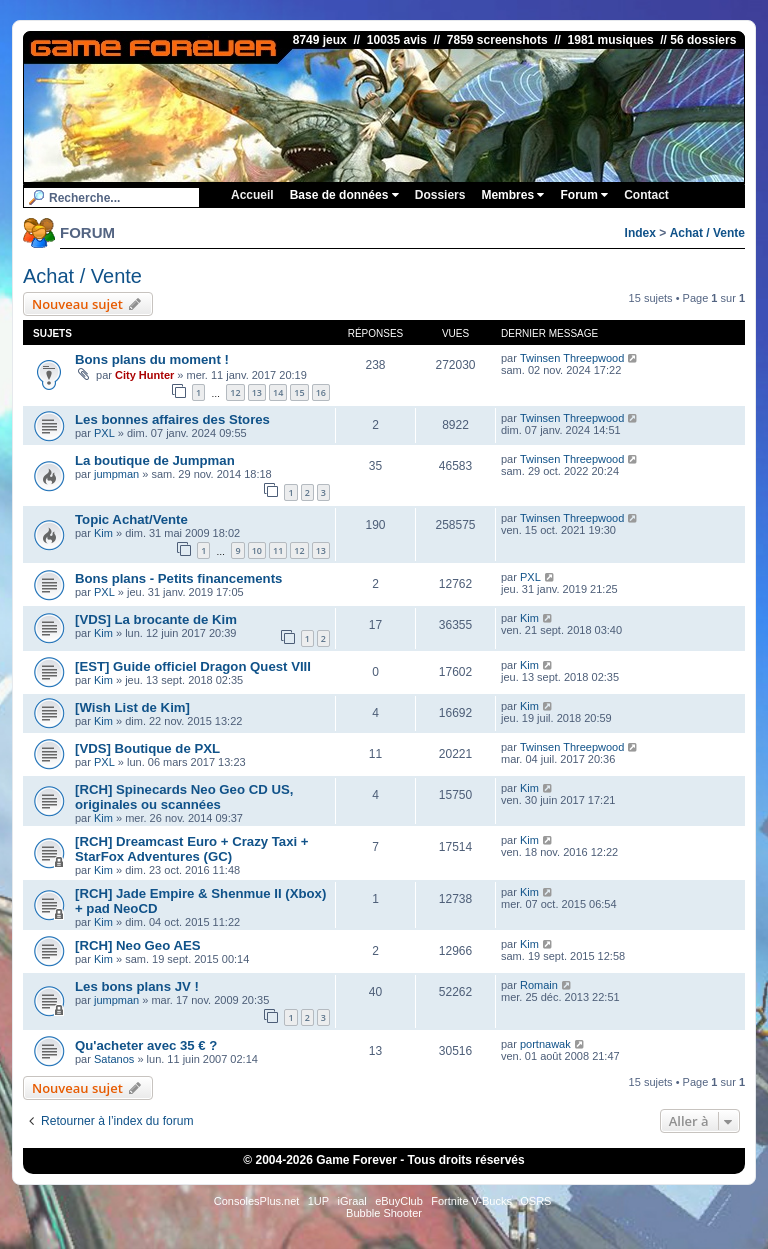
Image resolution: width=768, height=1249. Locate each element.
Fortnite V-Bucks (471, 1201)
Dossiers (440, 195)
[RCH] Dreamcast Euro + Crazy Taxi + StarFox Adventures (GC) (192, 849)
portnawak (545, 1044)
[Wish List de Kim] (132, 707)
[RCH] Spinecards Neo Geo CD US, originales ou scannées (184, 797)
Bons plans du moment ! (152, 359)
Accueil (252, 195)
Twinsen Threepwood (572, 358)
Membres (512, 195)
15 (299, 392)
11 (278, 550)
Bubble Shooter (384, 1213)
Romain (539, 985)
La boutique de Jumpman (155, 460)
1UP (318, 1201)
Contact (646, 195)
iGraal (351, 1201)
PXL (104, 433)
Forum (584, 195)
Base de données (344, 195)
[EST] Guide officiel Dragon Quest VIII (193, 666)
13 (257, 392)
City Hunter (144, 375)
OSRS (535, 1201)
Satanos (114, 1059)
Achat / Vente (707, 233)
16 (321, 392)
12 (235, 392)
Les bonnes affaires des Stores (172, 419)
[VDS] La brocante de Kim (156, 619)
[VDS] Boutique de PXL (147, 748)
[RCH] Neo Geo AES (138, 945)
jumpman (116, 474)
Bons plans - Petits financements (178, 578)
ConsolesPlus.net (257, 1201)
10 (257, 550)
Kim (103, 533)
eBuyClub (399, 1201)
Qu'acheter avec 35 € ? (146, 1045)
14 (278, 392)
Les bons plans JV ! (137, 986)
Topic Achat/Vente (131, 519)
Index (640, 233)
